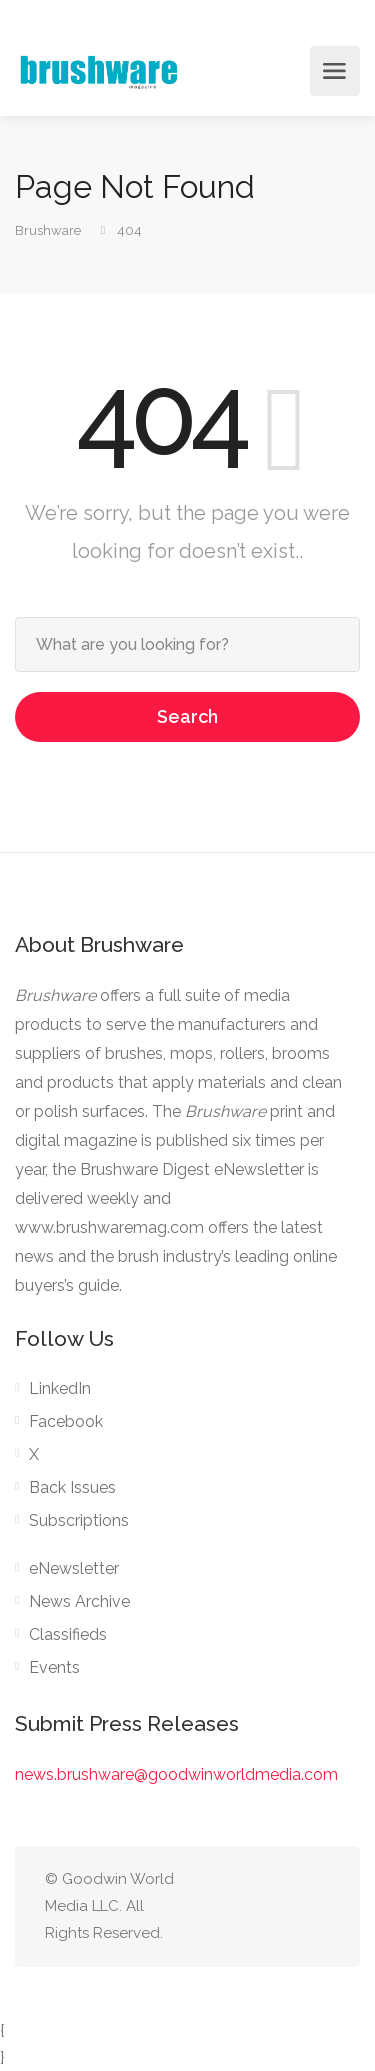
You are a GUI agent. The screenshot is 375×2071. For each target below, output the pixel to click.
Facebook (66, 1421)
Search (187, 716)
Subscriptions (79, 1520)
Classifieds (68, 1634)
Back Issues (72, 1487)
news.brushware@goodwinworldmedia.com (176, 1774)
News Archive (79, 1601)
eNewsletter (74, 1568)
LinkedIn (60, 1388)
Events (54, 1667)
